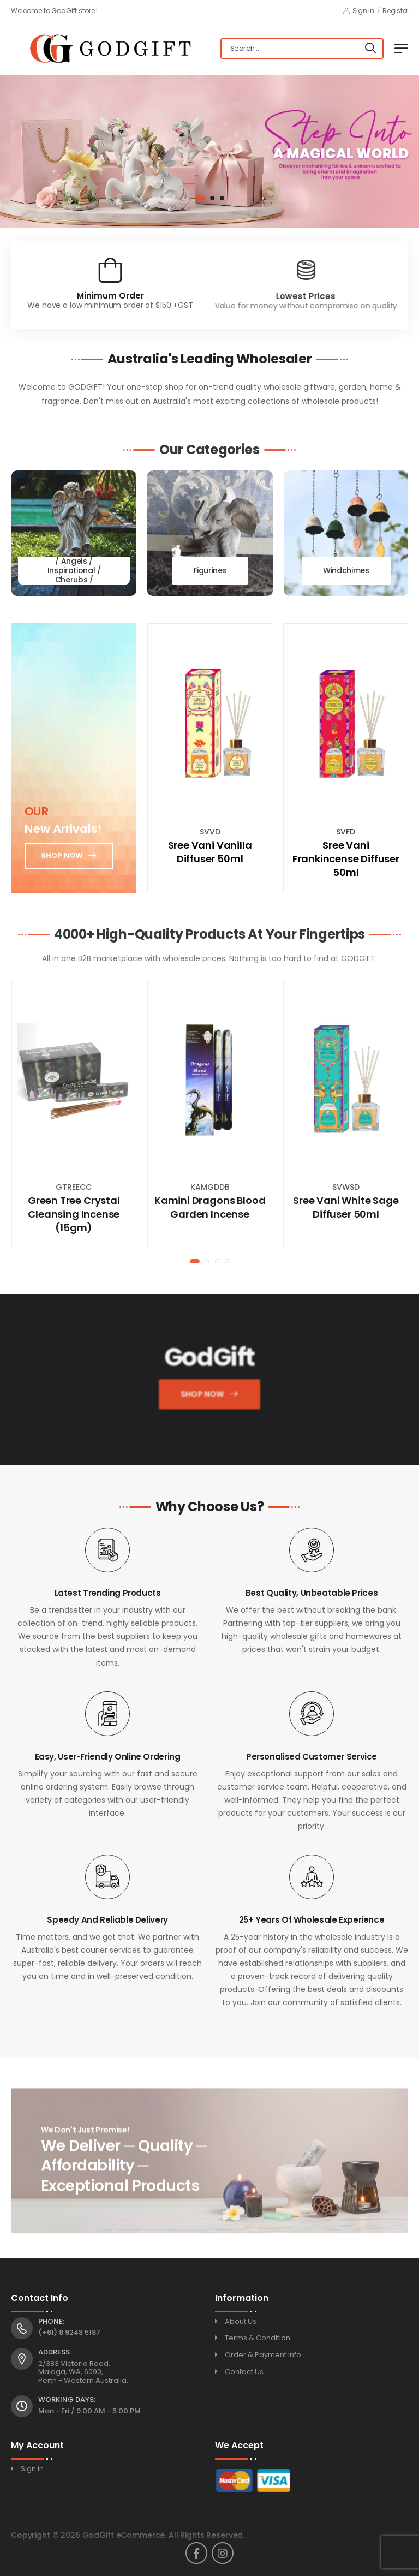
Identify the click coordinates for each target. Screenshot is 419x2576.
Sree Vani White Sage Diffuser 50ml (345, 1207)
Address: (54, 2352)
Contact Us (244, 2371)
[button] (199, 198)
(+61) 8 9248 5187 (69, 2332)
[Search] (370, 48)
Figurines (210, 570)
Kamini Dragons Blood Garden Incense (209, 1207)
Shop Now (200, 1397)
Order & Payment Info (263, 2355)
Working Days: (66, 2399)
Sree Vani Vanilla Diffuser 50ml (210, 852)
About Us (240, 2321)
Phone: (51, 2321)
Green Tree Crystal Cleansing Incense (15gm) (74, 1214)
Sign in (358, 10)
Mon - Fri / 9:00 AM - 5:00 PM (89, 2411)
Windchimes (346, 570)
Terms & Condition (257, 2338)
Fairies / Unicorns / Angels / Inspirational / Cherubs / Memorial (73, 570)
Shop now (62, 855)
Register (395, 10)
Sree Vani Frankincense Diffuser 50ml (345, 858)
